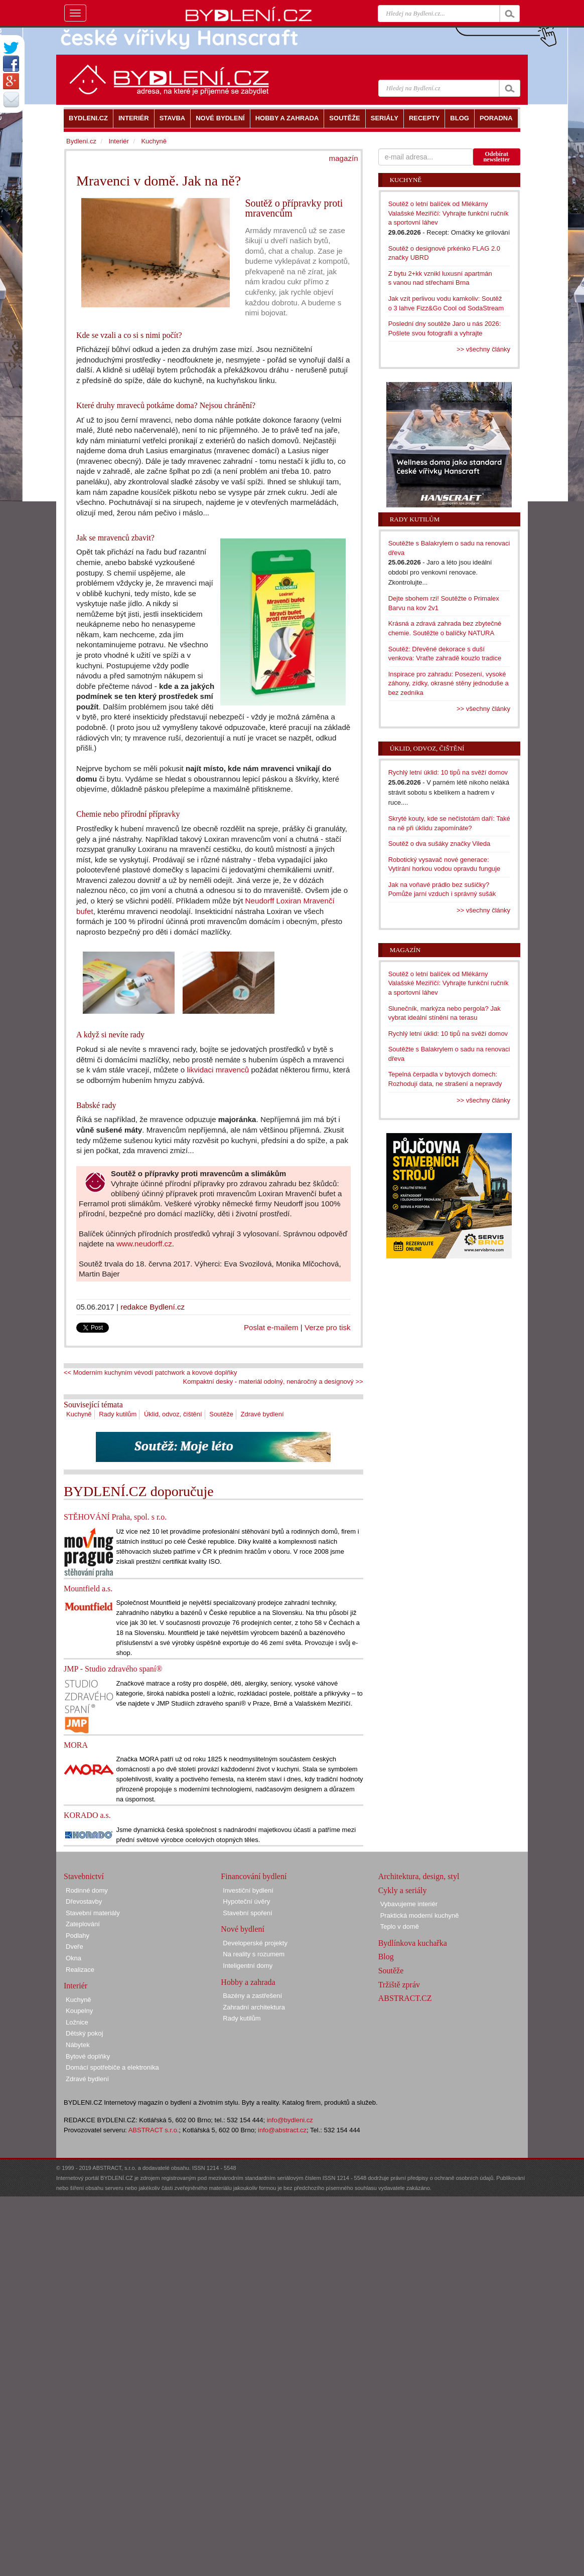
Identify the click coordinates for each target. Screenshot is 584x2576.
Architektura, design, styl (419, 1876)
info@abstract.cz (282, 2130)
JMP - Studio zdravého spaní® (113, 1669)
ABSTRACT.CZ (405, 1998)
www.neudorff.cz (144, 1243)
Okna (73, 1958)
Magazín (405, 950)
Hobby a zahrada (248, 1982)
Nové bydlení (242, 1929)
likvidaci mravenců (218, 1069)
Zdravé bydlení (262, 1414)
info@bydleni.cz (290, 2120)
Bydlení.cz (81, 141)
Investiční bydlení (248, 1890)
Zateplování (83, 1924)
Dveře (74, 1946)
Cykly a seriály (402, 1890)
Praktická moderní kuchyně (419, 1915)
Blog (386, 1956)
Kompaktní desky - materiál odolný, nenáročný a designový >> (273, 1381)
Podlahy (77, 1935)
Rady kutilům (117, 1414)
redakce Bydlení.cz (152, 1307)
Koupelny (79, 2010)
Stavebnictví (84, 1876)
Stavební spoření (247, 1913)
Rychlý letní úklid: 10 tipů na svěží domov (448, 772)
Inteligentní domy (247, 1965)
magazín (343, 158)
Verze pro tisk (328, 1327)
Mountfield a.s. (88, 1588)
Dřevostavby (84, 1901)
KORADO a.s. (87, 1815)
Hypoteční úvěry (246, 1901)
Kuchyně (79, 1414)
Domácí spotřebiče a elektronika (112, 2067)
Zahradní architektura (254, 2007)
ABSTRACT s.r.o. (153, 2130)
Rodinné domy (87, 1890)
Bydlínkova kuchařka (412, 1943)
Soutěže (221, 1414)
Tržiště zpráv (399, 1984)
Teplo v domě (399, 1926)
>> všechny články (483, 349)
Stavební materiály (93, 1913)
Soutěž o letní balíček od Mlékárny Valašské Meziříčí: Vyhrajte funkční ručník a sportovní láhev (448, 213)
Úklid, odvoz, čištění (173, 1414)
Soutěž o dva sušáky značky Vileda (439, 843)
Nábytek (78, 2045)
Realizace (80, 1969)
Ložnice (77, 2022)
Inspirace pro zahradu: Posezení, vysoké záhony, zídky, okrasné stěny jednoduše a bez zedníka (448, 683)
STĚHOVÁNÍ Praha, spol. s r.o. (115, 1517)
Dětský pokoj (84, 2033)
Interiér (118, 141)
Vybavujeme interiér (408, 1904)
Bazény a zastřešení (252, 1995)
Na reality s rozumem (253, 1954)
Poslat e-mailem (271, 1327)
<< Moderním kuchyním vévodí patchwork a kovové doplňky (150, 1372)
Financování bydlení (253, 1876)
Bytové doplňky (88, 2056)
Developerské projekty (255, 1943)
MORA (76, 1745)
